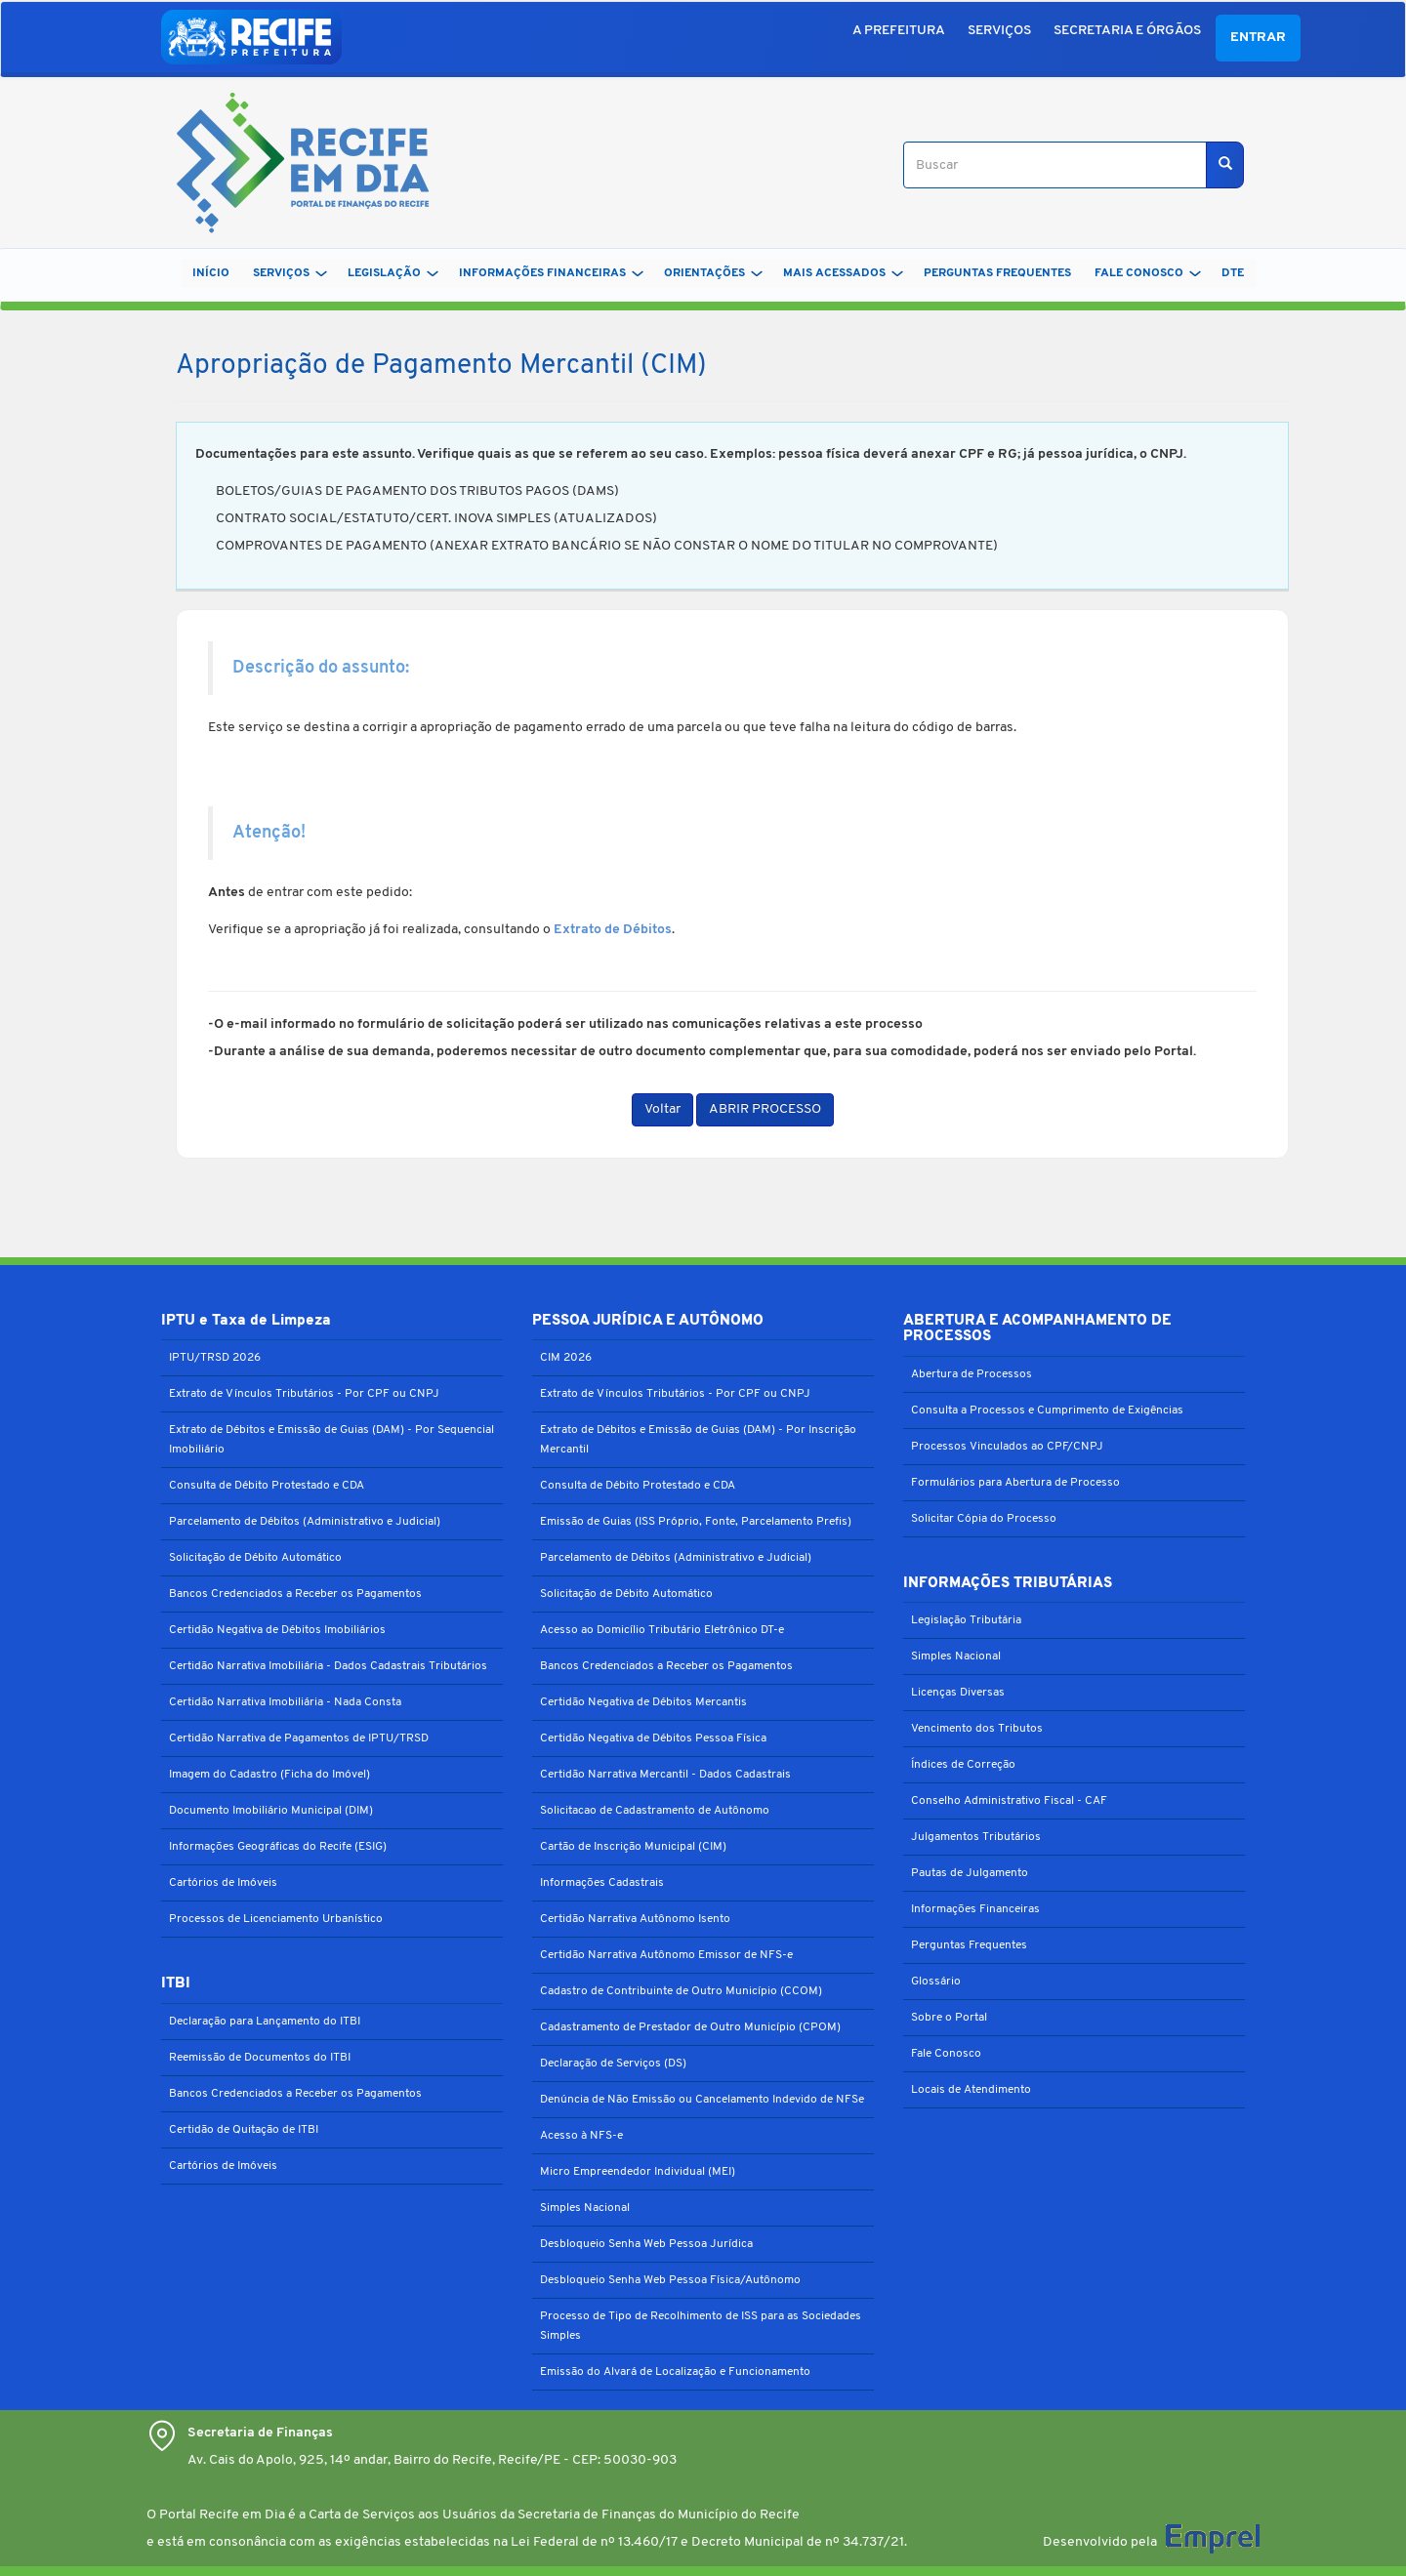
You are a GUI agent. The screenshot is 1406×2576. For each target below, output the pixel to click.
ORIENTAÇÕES (713, 273)
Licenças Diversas (958, 1692)
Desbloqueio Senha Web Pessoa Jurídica (646, 2244)
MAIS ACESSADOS (843, 273)
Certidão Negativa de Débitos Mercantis (643, 1702)
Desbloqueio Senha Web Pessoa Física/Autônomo (670, 2280)
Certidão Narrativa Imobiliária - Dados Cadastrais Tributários (328, 1666)
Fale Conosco (946, 2054)
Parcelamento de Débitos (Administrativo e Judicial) (304, 1522)
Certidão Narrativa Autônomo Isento (635, 1919)
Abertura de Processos (971, 1374)
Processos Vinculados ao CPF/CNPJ (1007, 1446)
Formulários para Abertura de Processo (1015, 1483)
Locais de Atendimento (971, 2090)
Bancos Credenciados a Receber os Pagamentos (295, 1594)
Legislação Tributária (966, 1620)
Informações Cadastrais (602, 1883)
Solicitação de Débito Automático (255, 1558)
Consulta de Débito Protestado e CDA (266, 1486)
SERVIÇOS (999, 30)
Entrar (1258, 37)
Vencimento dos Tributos (977, 1729)
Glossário (936, 1981)
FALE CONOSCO (1148, 273)
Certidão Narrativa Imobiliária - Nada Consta (285, 1702)
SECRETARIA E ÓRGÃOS (1127, 30)
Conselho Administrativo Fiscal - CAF (1009, 1801)
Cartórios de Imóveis (223, 1883)
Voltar (662, 1109)
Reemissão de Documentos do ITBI (260, 2058)
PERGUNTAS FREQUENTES (997, 273)
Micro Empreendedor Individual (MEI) (637, 2172)
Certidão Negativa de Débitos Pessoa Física (653, 1738)
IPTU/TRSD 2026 (215, 1358)
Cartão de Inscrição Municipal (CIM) (633, 1847)
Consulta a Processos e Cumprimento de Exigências (1047, 1410)
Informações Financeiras (975, 1909)
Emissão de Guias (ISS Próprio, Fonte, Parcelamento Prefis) (695, 1522)
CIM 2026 (566, 1358)
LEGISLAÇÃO (393, 273)
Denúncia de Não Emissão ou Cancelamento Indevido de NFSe (702, 2100)
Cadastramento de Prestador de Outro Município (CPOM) (690, 2027)
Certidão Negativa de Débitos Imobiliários (277, 1630)
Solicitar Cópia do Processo (983, 1519)
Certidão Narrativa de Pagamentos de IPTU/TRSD (299, 1738)
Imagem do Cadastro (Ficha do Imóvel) (269, 1774)
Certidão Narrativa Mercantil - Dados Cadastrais (665, 1774)
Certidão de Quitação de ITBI (243, 2130)
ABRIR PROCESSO (765, 1109)
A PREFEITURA (898, 30)
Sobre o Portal (949, 2018)
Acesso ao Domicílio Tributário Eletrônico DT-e (662, 1630)
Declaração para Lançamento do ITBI (264, 2021)
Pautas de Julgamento (969, 1873)
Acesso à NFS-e (581, 2136)
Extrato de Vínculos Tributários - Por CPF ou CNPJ (304, 1394)
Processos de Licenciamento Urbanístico (276, 1919)
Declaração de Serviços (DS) (613, 2063)
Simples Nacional (585, 2208)
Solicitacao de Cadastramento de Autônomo (654, 1811)
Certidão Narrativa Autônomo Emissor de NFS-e (666, 1955)
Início (210, 273)
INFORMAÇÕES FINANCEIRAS (551, 273)
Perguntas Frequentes (969, 1945)
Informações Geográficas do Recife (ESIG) (278, 1847)
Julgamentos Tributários (976, 1837)
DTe (1232, 273)
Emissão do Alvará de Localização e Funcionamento (675, 2372)
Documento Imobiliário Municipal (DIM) (271, 1811)
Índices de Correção (963, 1765)
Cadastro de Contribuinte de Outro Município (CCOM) (681, 1991)
